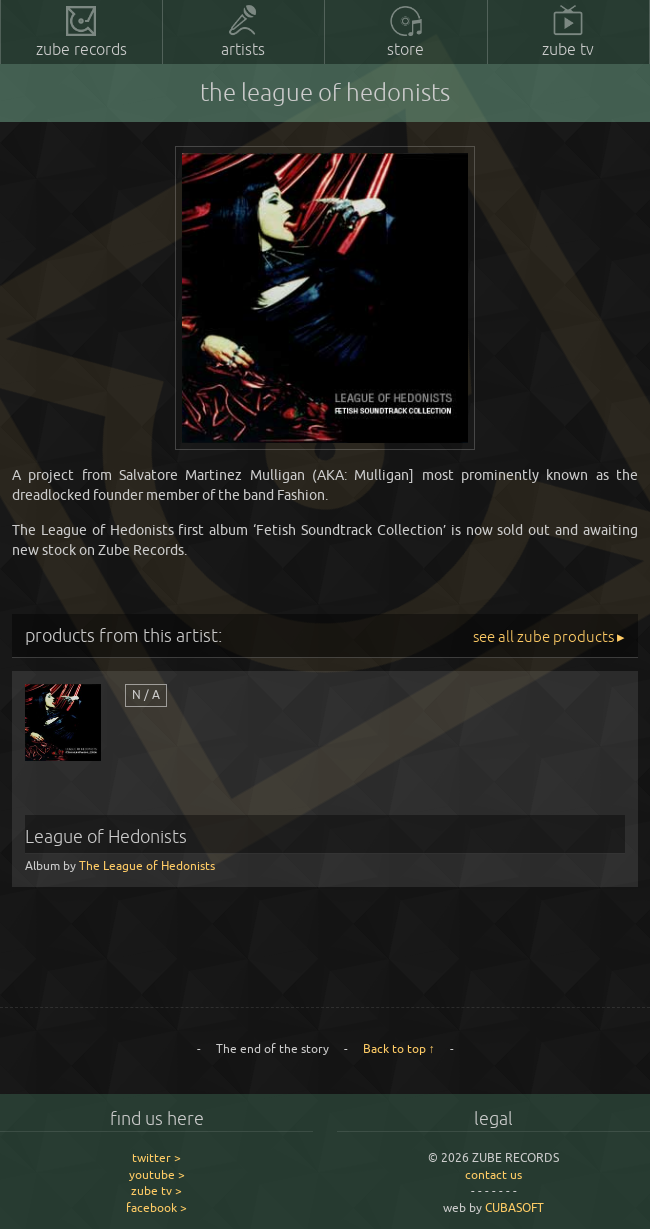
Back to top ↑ (399, 1048)
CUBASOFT (514, 1207)
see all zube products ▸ (549, 636)
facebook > (156, 1207)
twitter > (156, 1157)
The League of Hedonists (147, 865)
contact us (493, 1174)
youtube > (157, 1174)
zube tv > (156, 1190)
